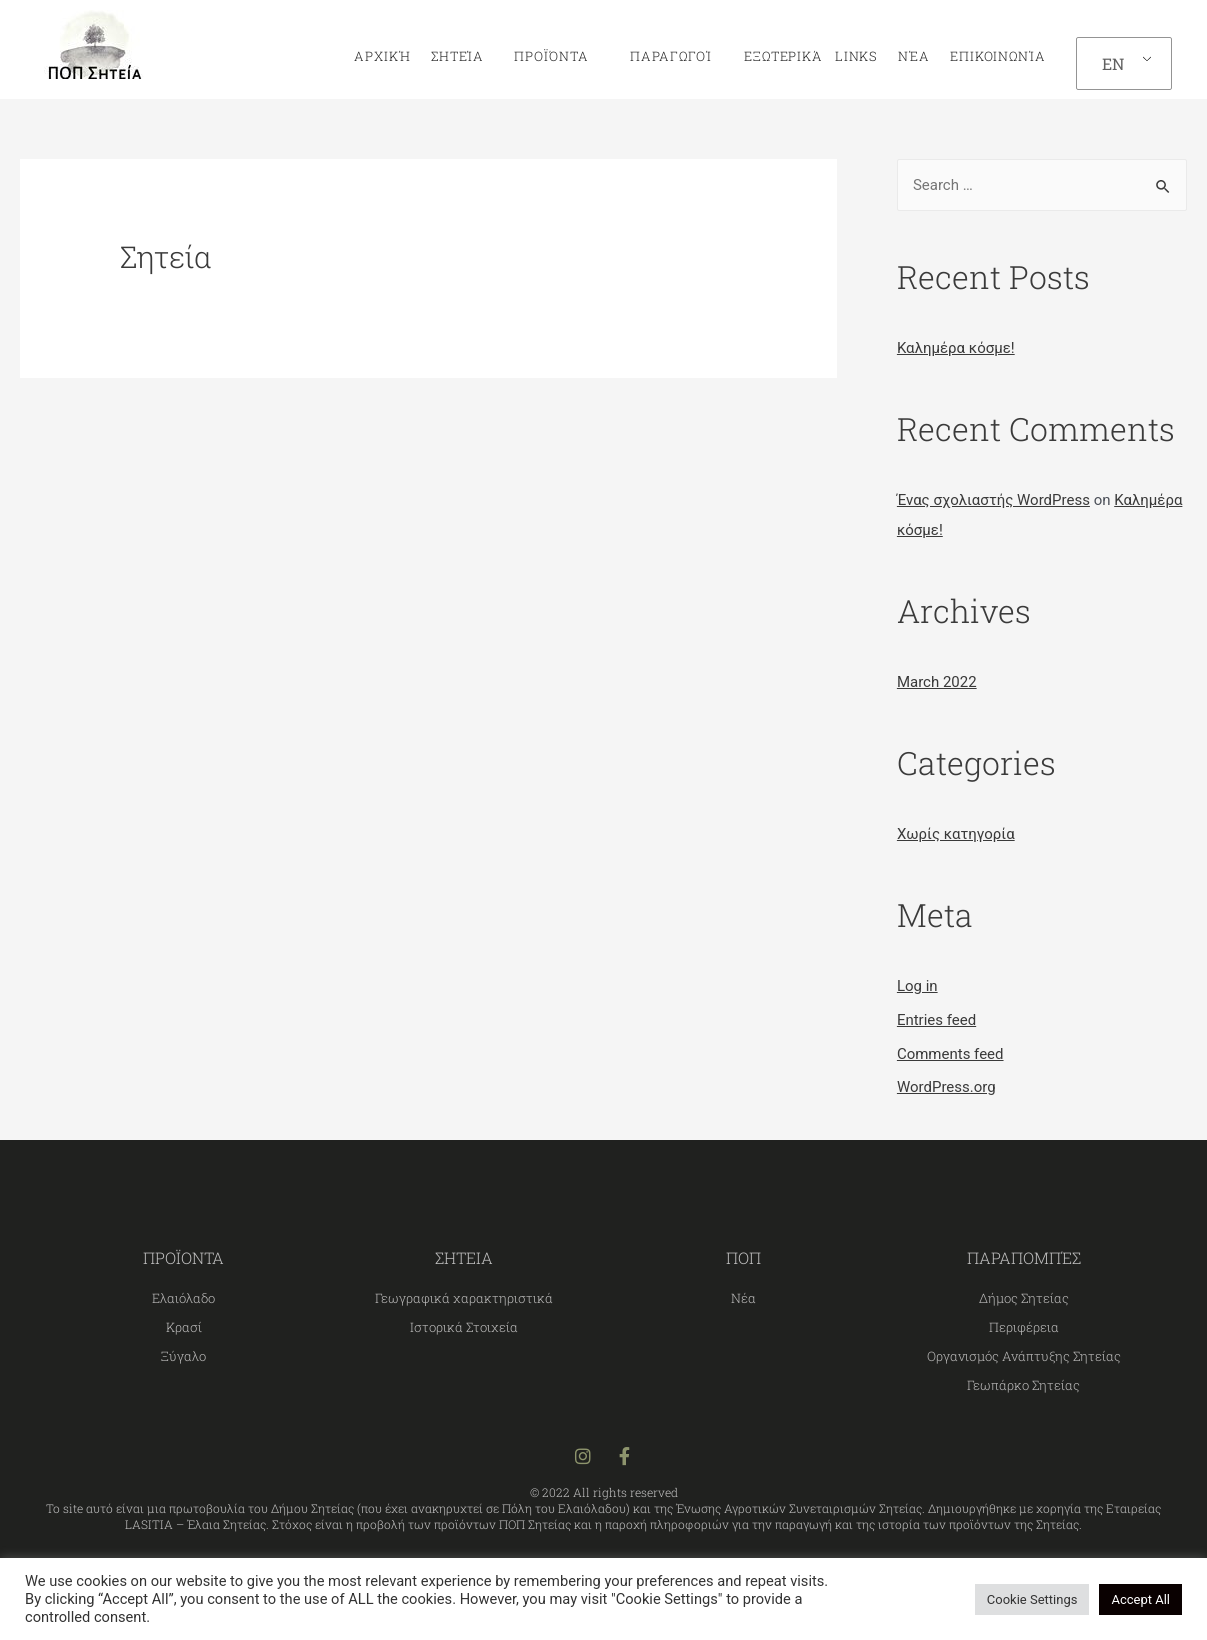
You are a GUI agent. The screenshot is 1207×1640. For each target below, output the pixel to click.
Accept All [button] (1140, 1599)
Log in (917, 986)
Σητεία (462, 56)
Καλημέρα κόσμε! (956, 348)
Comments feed (950, 1054)
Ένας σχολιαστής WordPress (993, 500)
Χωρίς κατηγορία (956, 834)
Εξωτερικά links (805, 56)
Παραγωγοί (665, 56)
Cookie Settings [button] (1032, 1599)
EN (1113, 63)
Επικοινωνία (998, 56)
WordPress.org (946, 1087)
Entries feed (936, 1020)
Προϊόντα (556, 56)
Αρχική (382, 56)
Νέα (914, 56)
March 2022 (937, 682)
